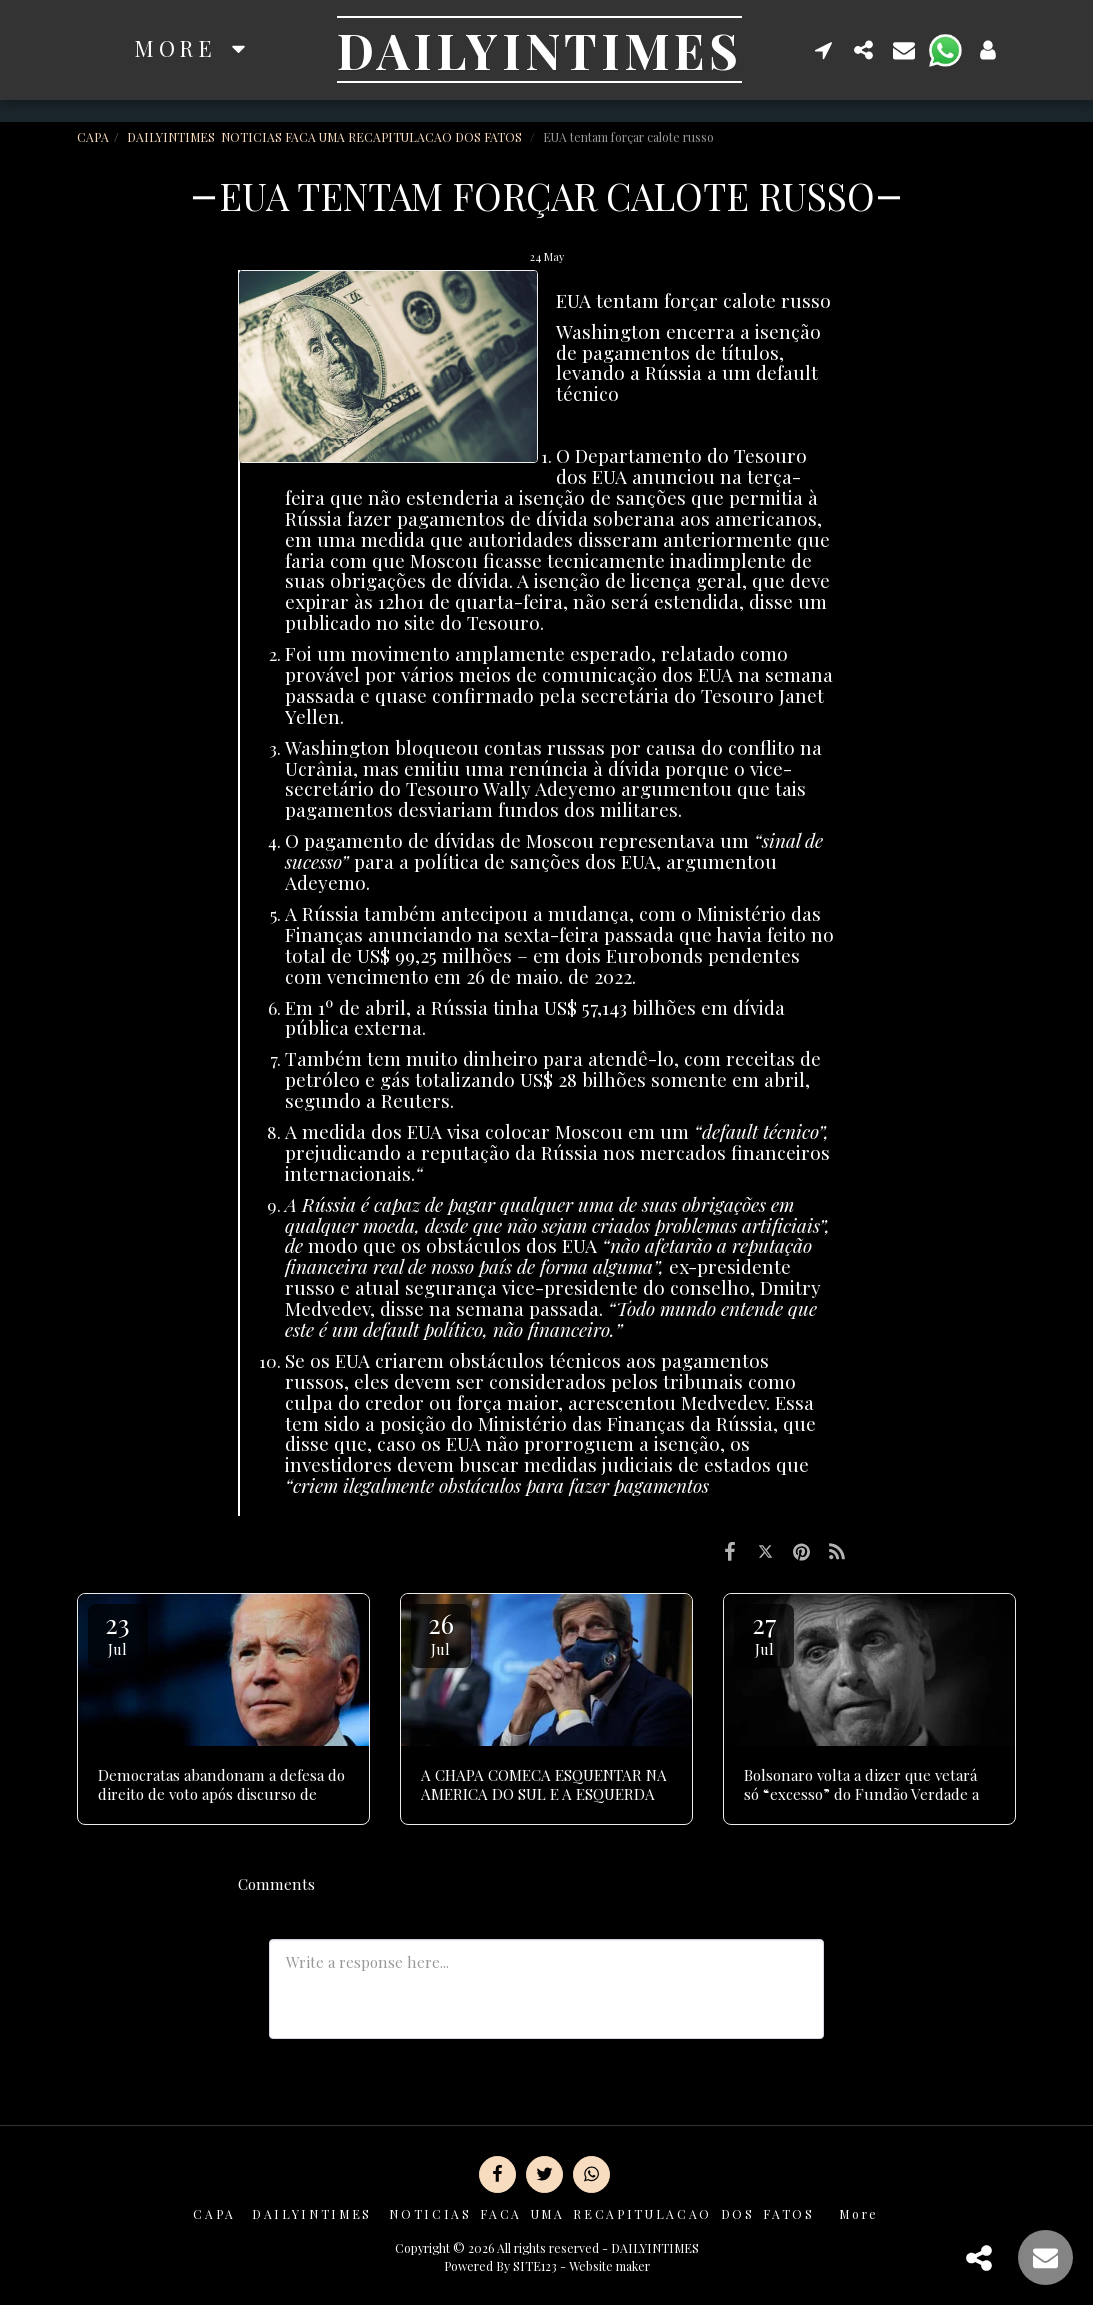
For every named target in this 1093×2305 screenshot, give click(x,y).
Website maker (609, 2266)
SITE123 (535, 2266)
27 (764, 1632)
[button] (824, 49)
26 (441, 1632)
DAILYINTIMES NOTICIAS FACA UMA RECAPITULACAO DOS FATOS (326, 137)
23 (118, 1632)
